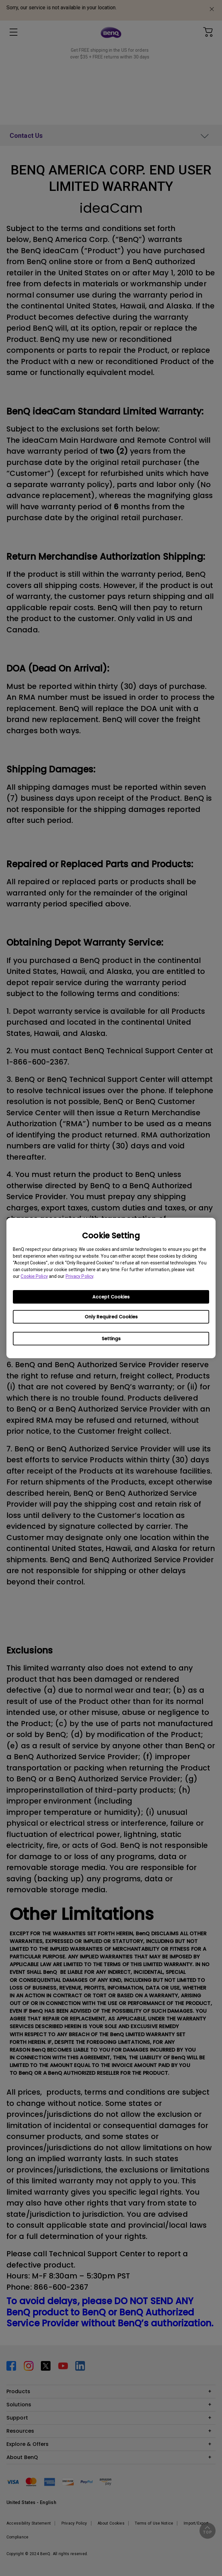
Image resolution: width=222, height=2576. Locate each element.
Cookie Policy (34, 1276)
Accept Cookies (111, 1297)
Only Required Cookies (111, 1317)
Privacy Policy (79, 1276)
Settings (111, 1338)
